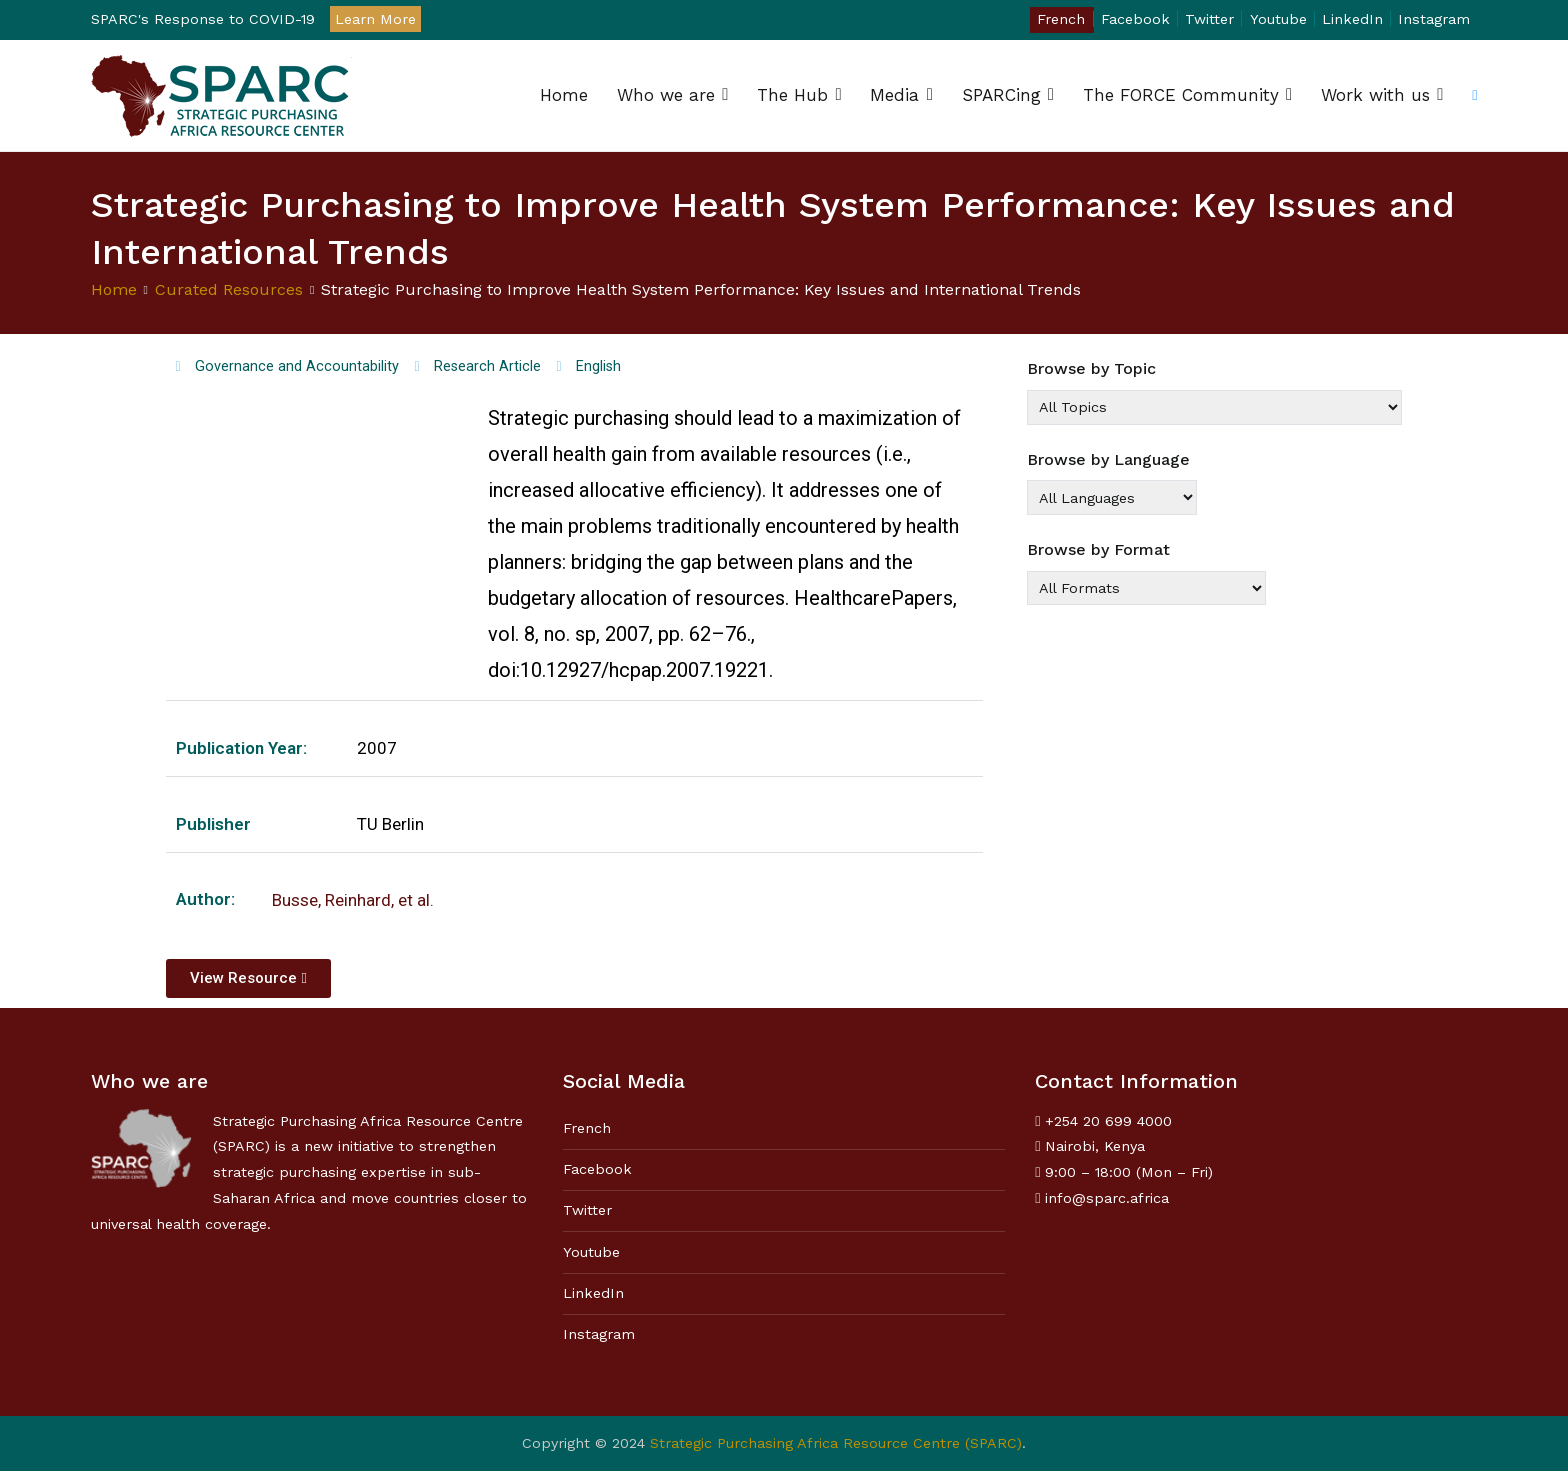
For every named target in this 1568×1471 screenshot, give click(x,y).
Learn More (375, 19)
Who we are (666, 95)
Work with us (1375, 95)
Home (564, 95)
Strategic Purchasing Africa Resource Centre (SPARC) (836, 1443)
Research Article (487, 366)
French (1061, 19)
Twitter (1209, 19)
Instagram (1434, 19)
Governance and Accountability (297, 366)
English (598, 366)
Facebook (1135, 19)
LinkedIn (1352, 19)
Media (894, 95)
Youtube (1278, 19)
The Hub (792, 95)
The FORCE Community (1181, 95)
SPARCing (1001, 95)
